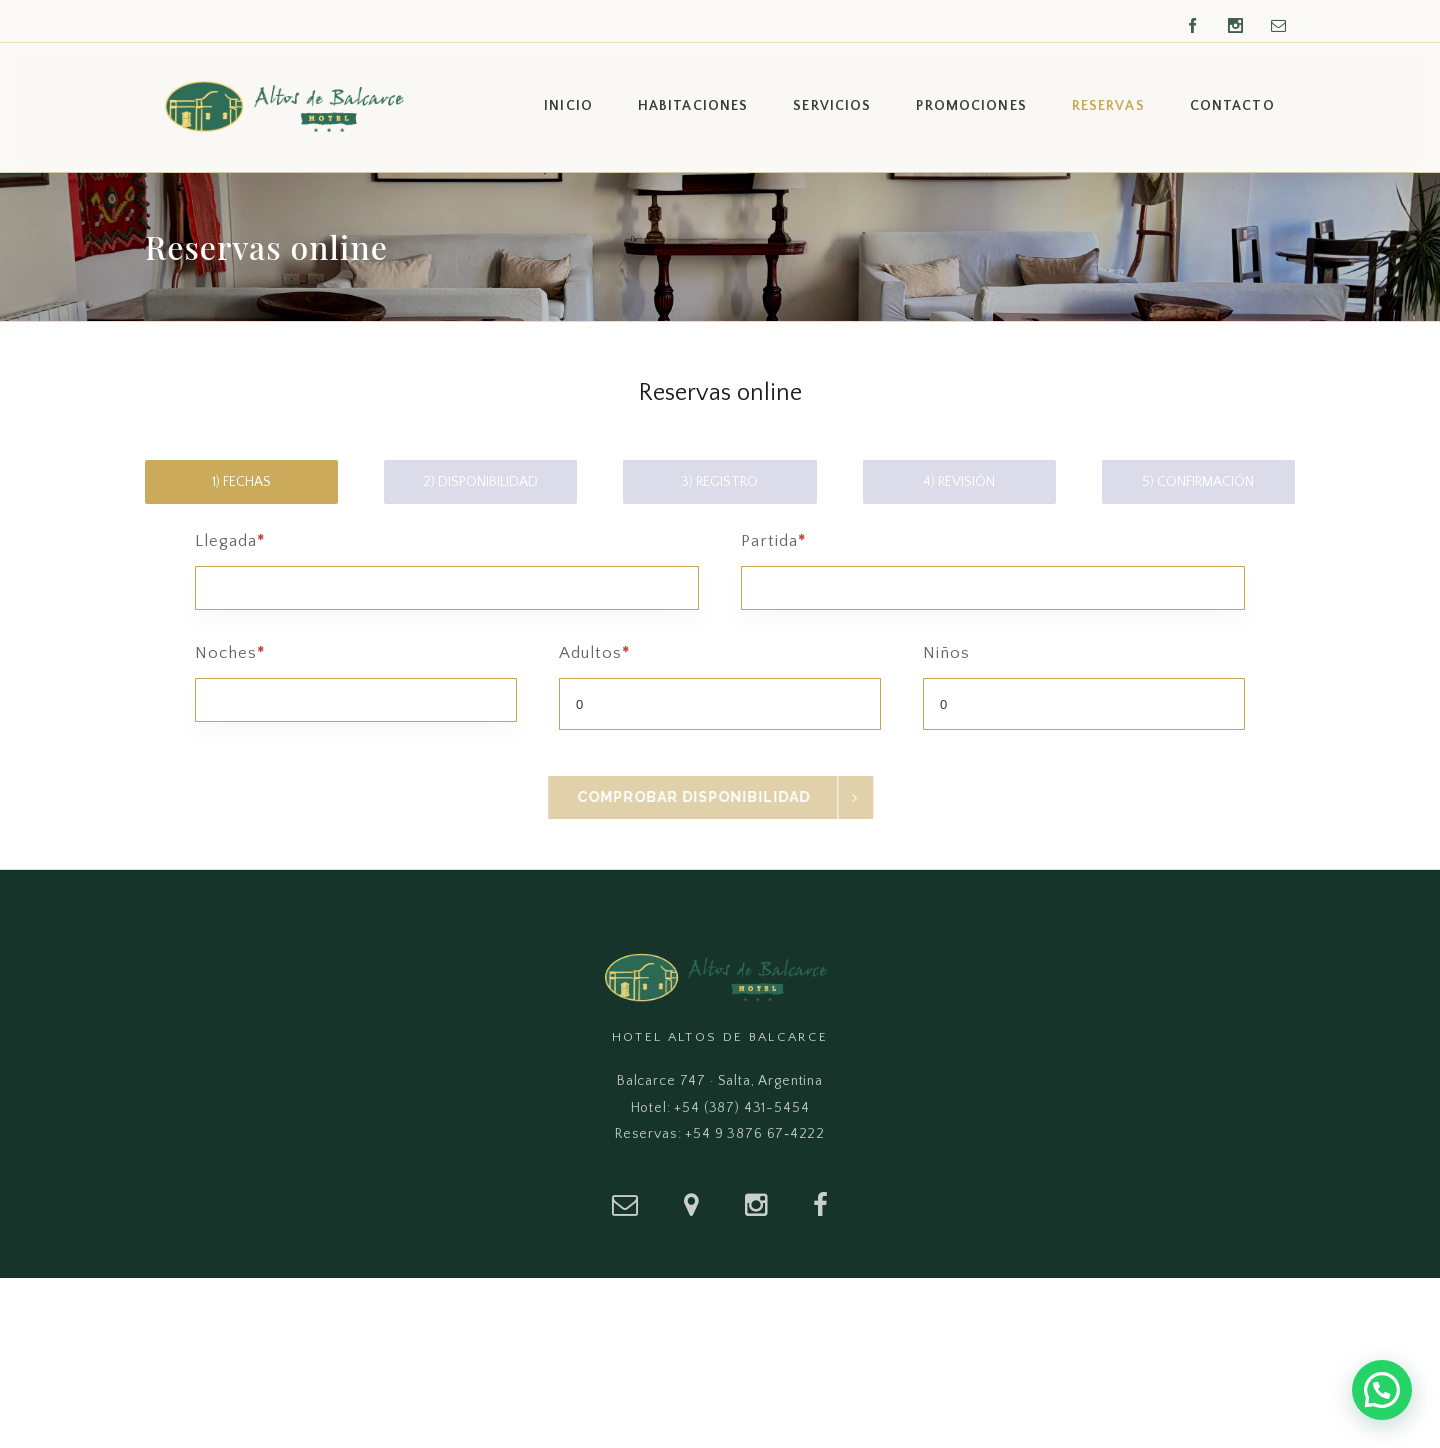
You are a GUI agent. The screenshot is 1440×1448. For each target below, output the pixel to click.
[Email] (625, 1205)
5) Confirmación (1198, 482)
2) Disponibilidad (480, 482)
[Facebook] (820, 1205)
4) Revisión (959, 482)
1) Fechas (241, 482)
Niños (1084, 687)
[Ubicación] (691, 1205)
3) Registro (719, 482)
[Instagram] (756, 1205)
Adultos (720, 687)
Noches (356, 674)
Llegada (447, 562)
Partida (993, 562)
